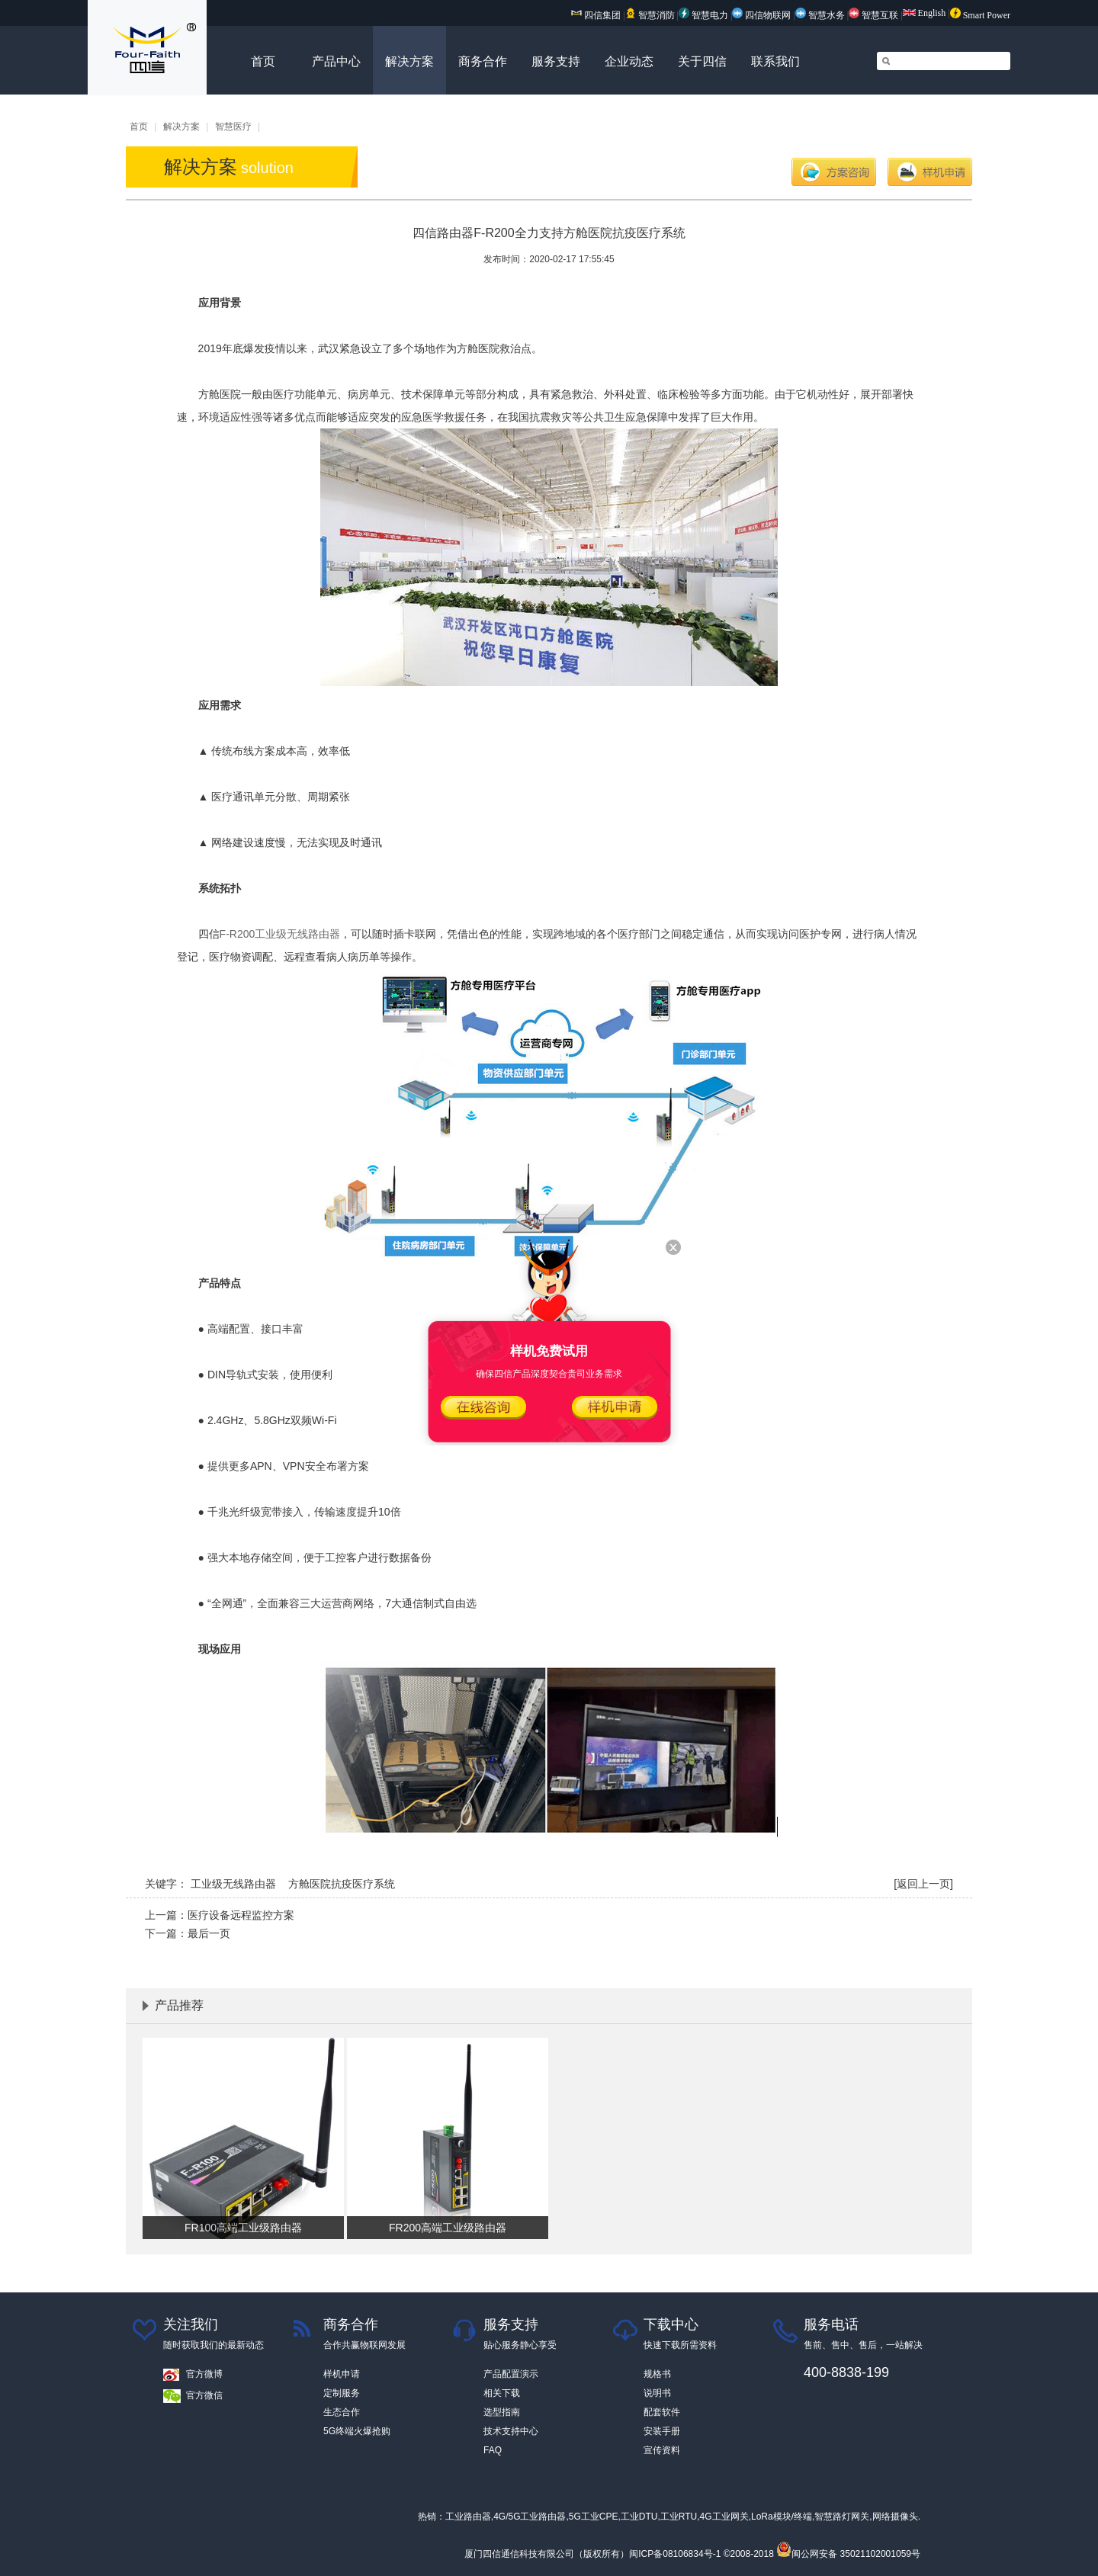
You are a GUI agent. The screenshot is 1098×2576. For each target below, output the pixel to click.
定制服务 (341, 2393)
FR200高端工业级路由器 (447, 2228)
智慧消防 (650, 15)
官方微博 (204, 2374)
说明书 (657, 2393)
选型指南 (501, 2412)
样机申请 (930, 172)
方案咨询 (833, 172)
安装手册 (662, 2431)
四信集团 (596, 15)
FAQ (492, 2450)
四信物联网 (761, 15)
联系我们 (775, 61)
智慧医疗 (233, 126)
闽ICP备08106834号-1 (675, 2554)
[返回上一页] (923, 1884)
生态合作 (341, 2412)
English (924, 13)
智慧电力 (703, 15)
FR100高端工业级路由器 (243, 2228)
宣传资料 (662, 2450)
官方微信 (204, 2395)
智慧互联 (875, 15)
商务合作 (482, 61)
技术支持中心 (510, 2431)
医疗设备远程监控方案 (241, 1915)
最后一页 (209, 1933)
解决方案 (409, 61)
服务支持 (555, 61)
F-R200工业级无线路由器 (280, 934)
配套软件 (662, 2412)
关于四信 (702, 61)
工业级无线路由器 (233, 1884)
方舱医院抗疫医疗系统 (341, 1884)
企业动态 (629, 61)
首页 (263, 61)
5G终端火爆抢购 (356, 2431)
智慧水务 (821, 15)
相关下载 (501, 2393)
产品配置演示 (510, 2374)
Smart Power (980, 15)
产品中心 (336, 61)
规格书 (657, 2374)
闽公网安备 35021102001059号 (848, 2554)
